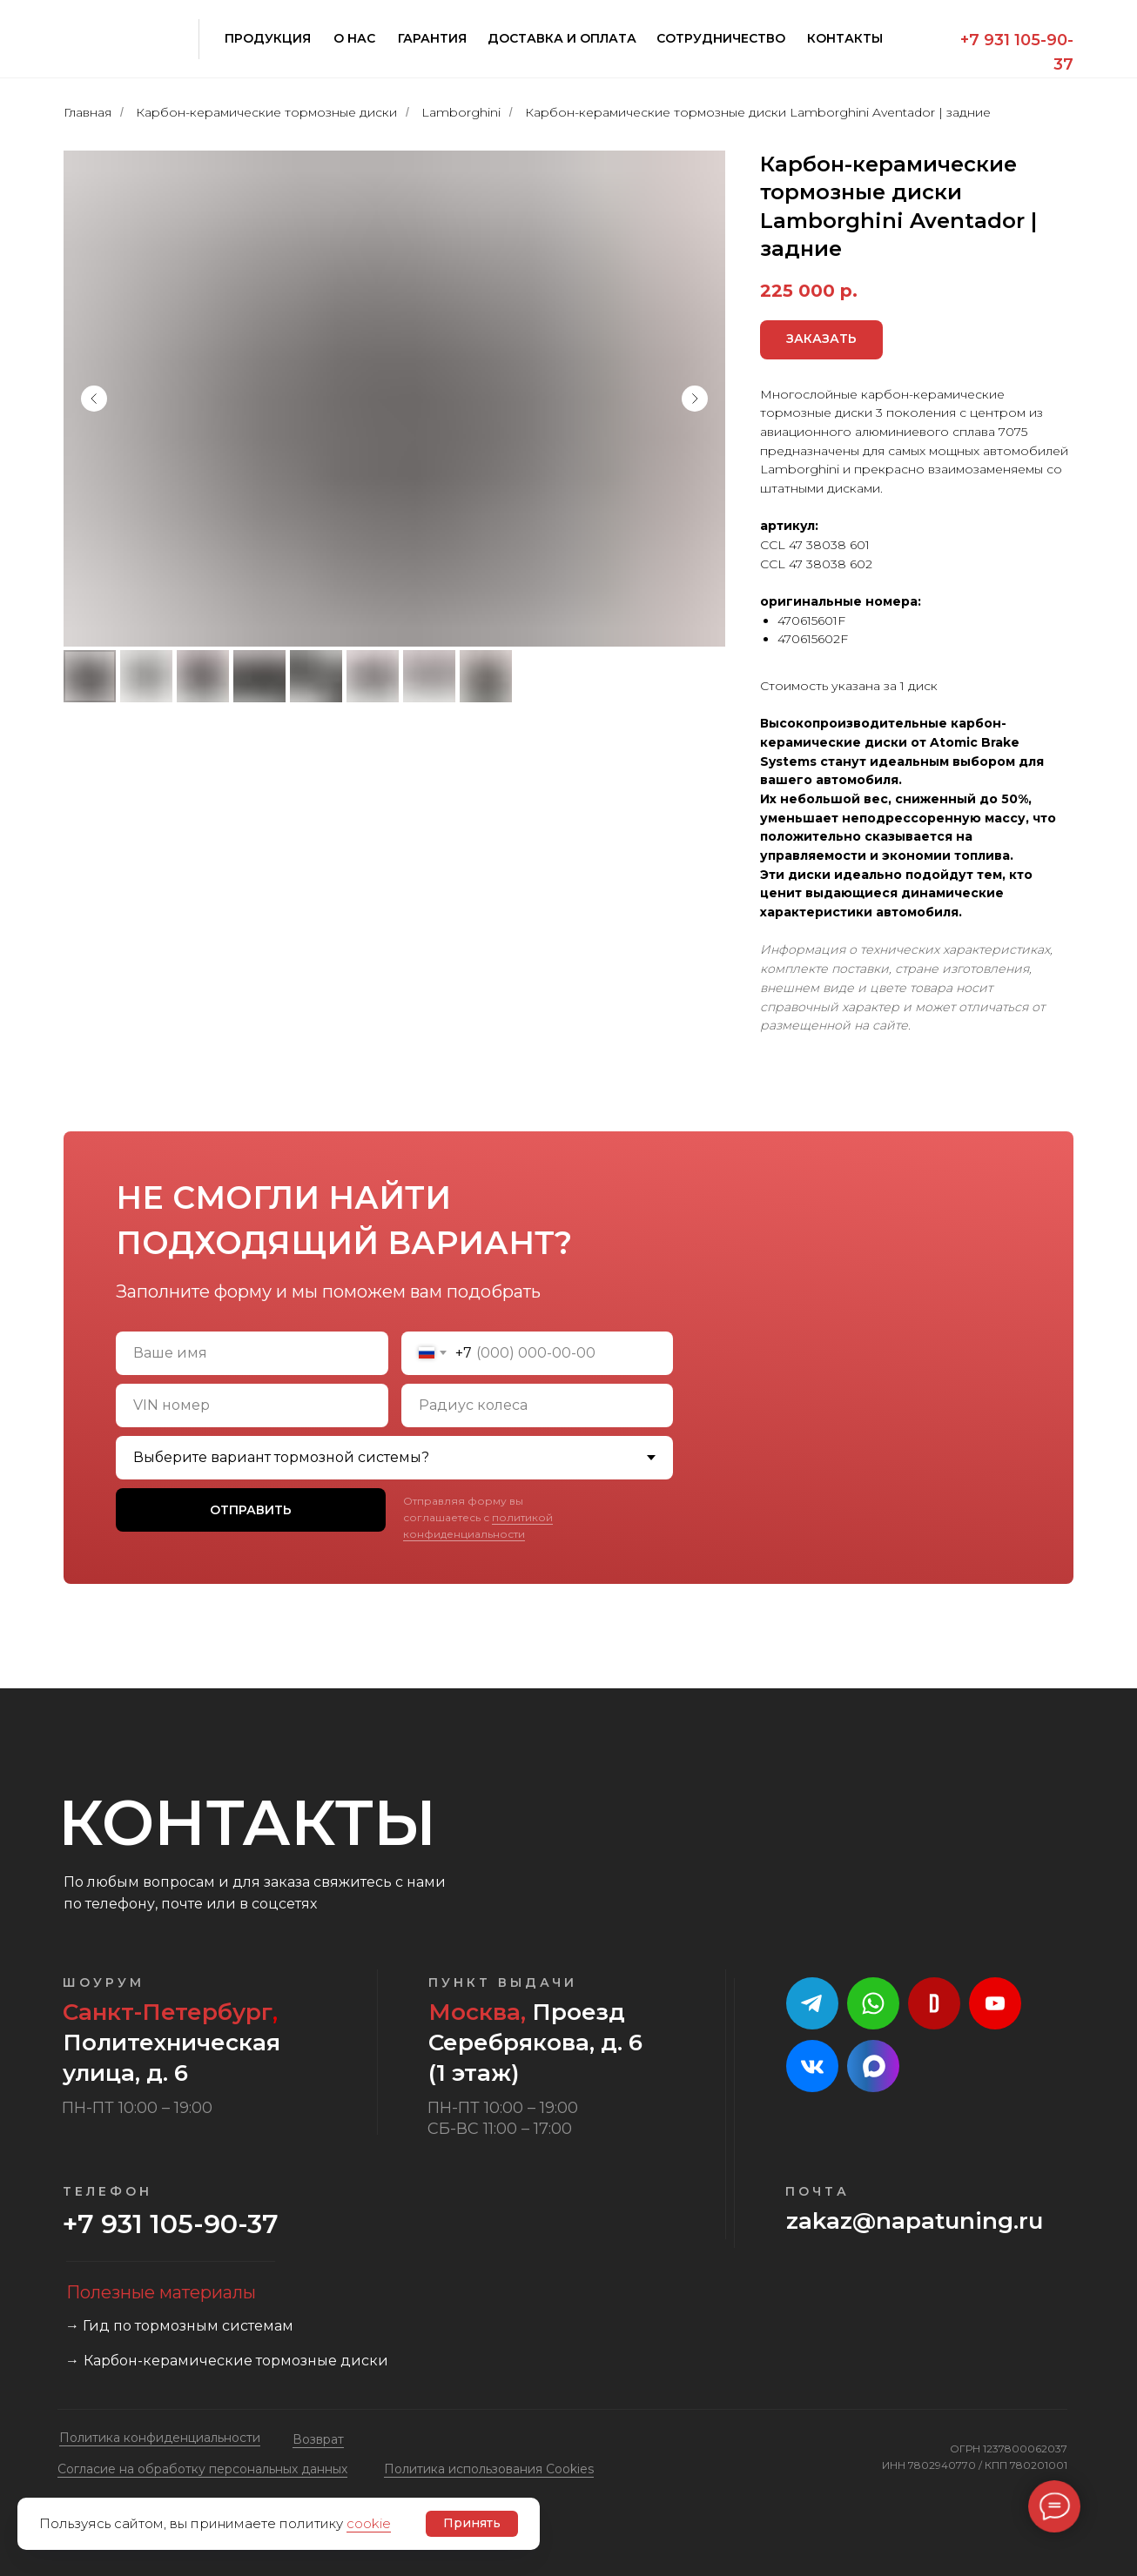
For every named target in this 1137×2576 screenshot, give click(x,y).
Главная (87, 112)
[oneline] (252, 1405)
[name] (252, 1353)
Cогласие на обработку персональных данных (202, 2469)
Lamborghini (461, 112)
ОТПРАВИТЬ (251, 1510)
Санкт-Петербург (167, 2012)
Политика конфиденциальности (159, 2437)
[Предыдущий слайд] (94, 399)
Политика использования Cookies (489, 2469)
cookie (368, 2523)
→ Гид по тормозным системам (179, 2326)
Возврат (318, 2439)
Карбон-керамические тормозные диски (266, 112)
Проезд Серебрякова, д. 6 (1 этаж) (535, 2042)
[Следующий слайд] (695, 399)
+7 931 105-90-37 (171, 2224)
